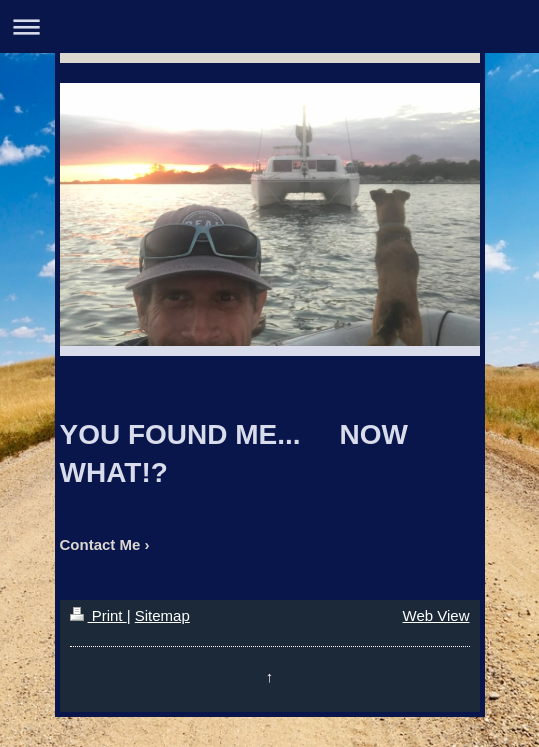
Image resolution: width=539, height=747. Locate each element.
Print (98, 615)
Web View (436, 615)
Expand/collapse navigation (269, 26)
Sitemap (162, 615)
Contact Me (100, 544)
